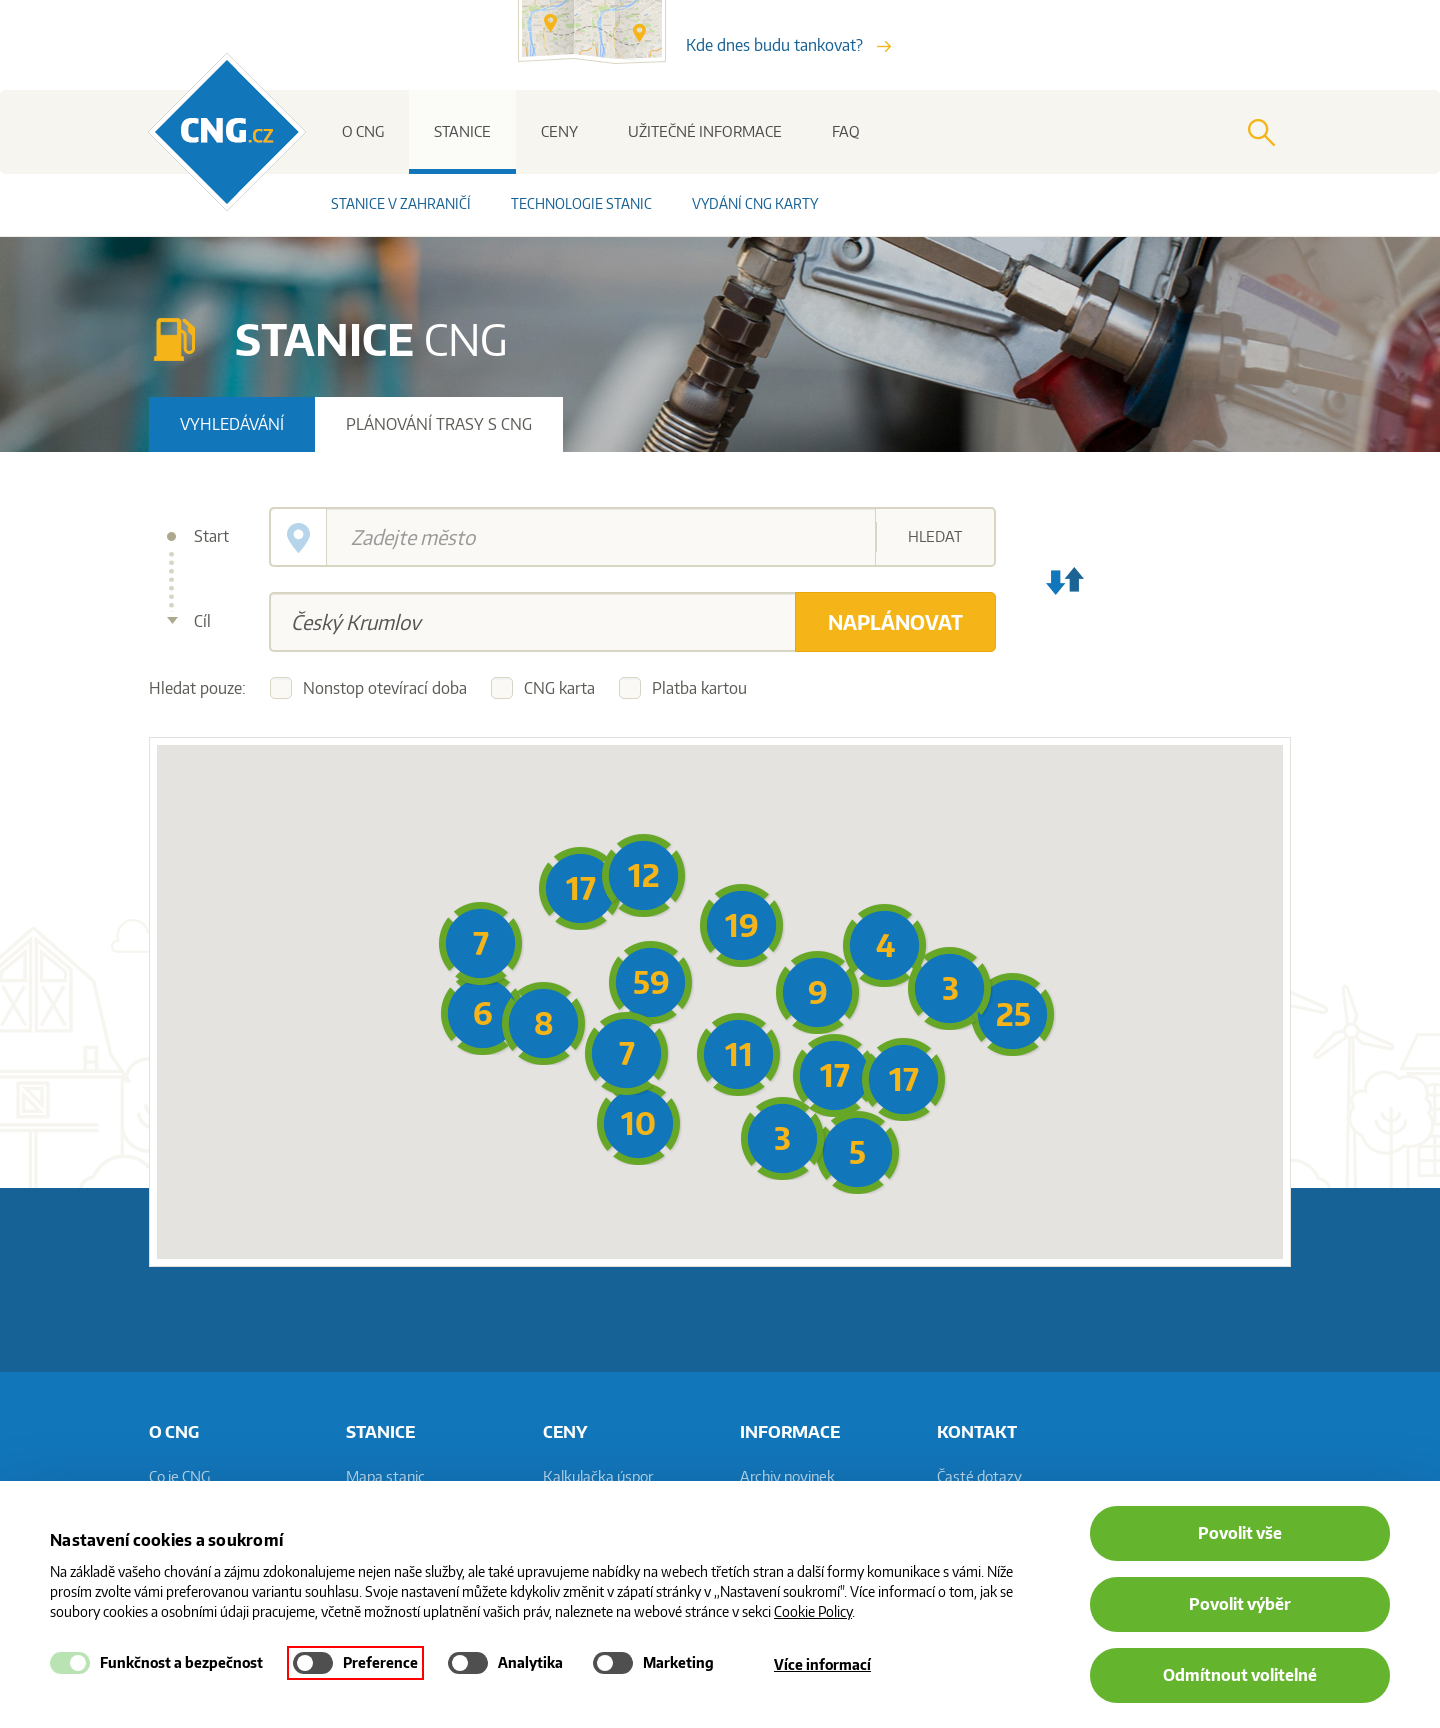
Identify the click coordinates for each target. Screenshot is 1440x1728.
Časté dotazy (979, 1476)
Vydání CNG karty (755, 203)
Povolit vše (1240, 1533)
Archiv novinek (787, 1476)
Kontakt (977, 1431)
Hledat (935, 536)
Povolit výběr (1240, 1604)
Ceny (559, 131)
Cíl (202, 621)
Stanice (462, 131)
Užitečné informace (705, 131)
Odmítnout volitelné (1240, 1675)
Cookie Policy (813, 1611)
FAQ (846, 131)
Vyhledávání (232, 424)
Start (211, 536)
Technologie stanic (581, 203)
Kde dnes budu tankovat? (788, 45)
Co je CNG (179, 1476)
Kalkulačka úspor (598, 1476)
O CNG (363, 131)
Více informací (822, 1664)
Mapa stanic (385, 1476)
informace (790, 1431)
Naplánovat (895, 622)
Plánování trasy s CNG (439, 424)
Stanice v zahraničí (401, 203)
